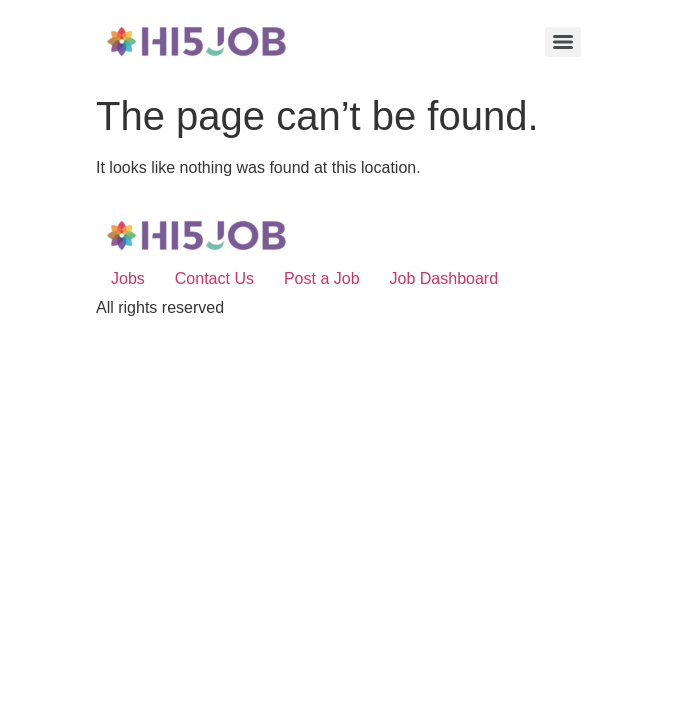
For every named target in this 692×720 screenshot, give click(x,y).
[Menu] (563, 42)
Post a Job (322, 278)
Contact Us (214, 278)
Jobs (128, 278)
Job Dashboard (444, 278)
